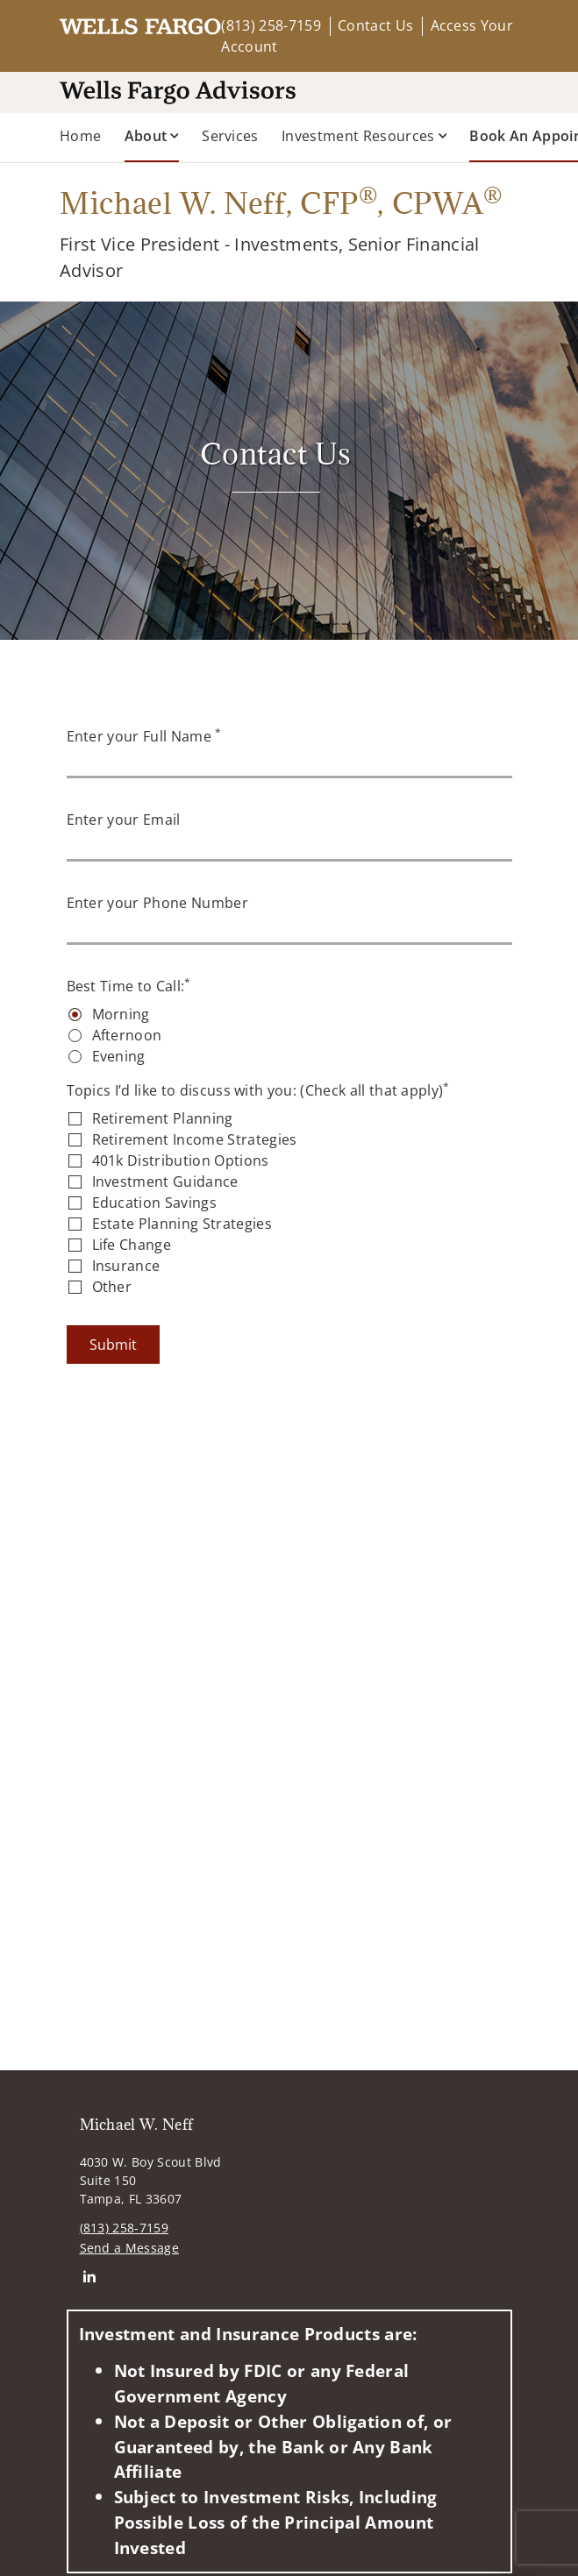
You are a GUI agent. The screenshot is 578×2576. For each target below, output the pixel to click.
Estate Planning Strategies (182, 1223)
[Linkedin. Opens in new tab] (90, 2277)
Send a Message (129, 2247)
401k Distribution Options (180, 1160)
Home (80, 135)
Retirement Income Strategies (194, 1139)
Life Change (132, 1244)
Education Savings (154, 1202)
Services (230, 135)
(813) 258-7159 (270, 25)
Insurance (126, 1265)
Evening (119, 1056)
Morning (121, 1014)
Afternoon (127, 1035)
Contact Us (375, 25)
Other (112, 1286)
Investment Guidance (165, 1181)
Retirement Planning (162, 1118)
